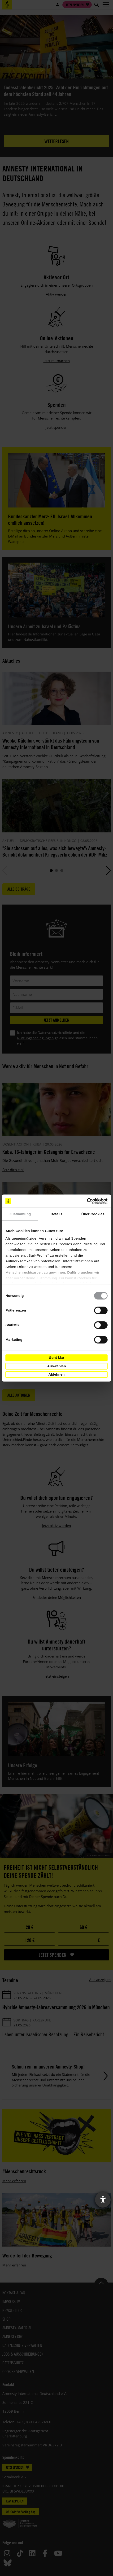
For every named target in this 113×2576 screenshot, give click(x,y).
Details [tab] (56, 1214)
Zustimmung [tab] (20, 1214)
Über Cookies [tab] (92, 1214)
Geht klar (56, 1358)
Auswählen (56, 1366)
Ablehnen (56, 1374)
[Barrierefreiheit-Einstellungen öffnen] (103, 2200)
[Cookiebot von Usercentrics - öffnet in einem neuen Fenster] (87, 1201)
